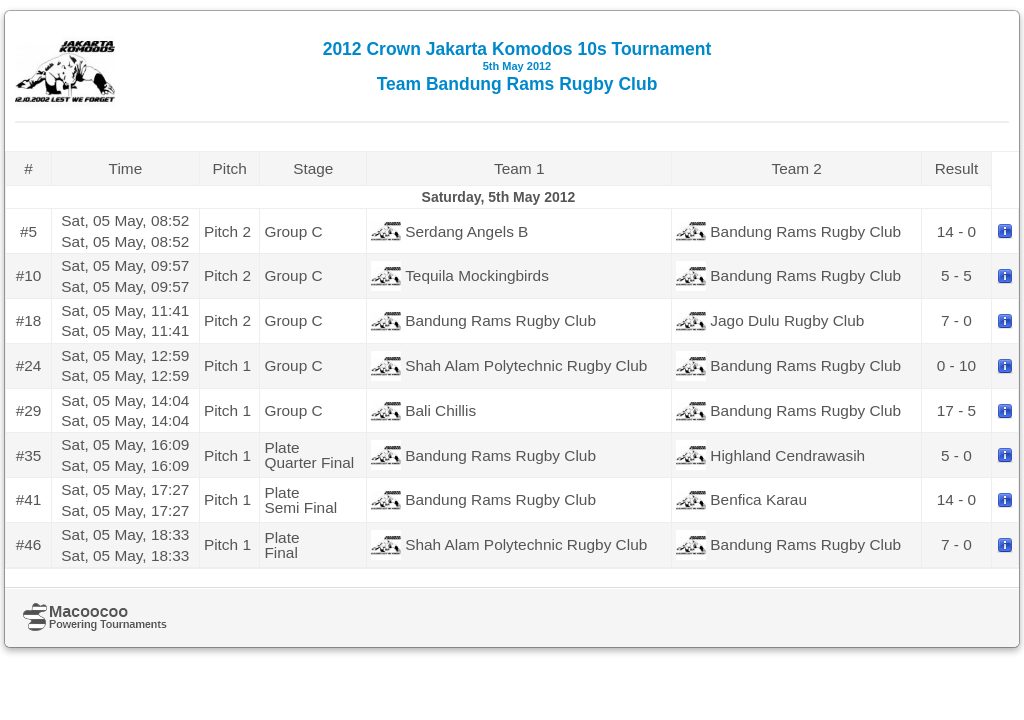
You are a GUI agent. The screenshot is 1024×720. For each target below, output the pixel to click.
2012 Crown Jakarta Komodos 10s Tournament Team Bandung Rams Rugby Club (517, 66)
